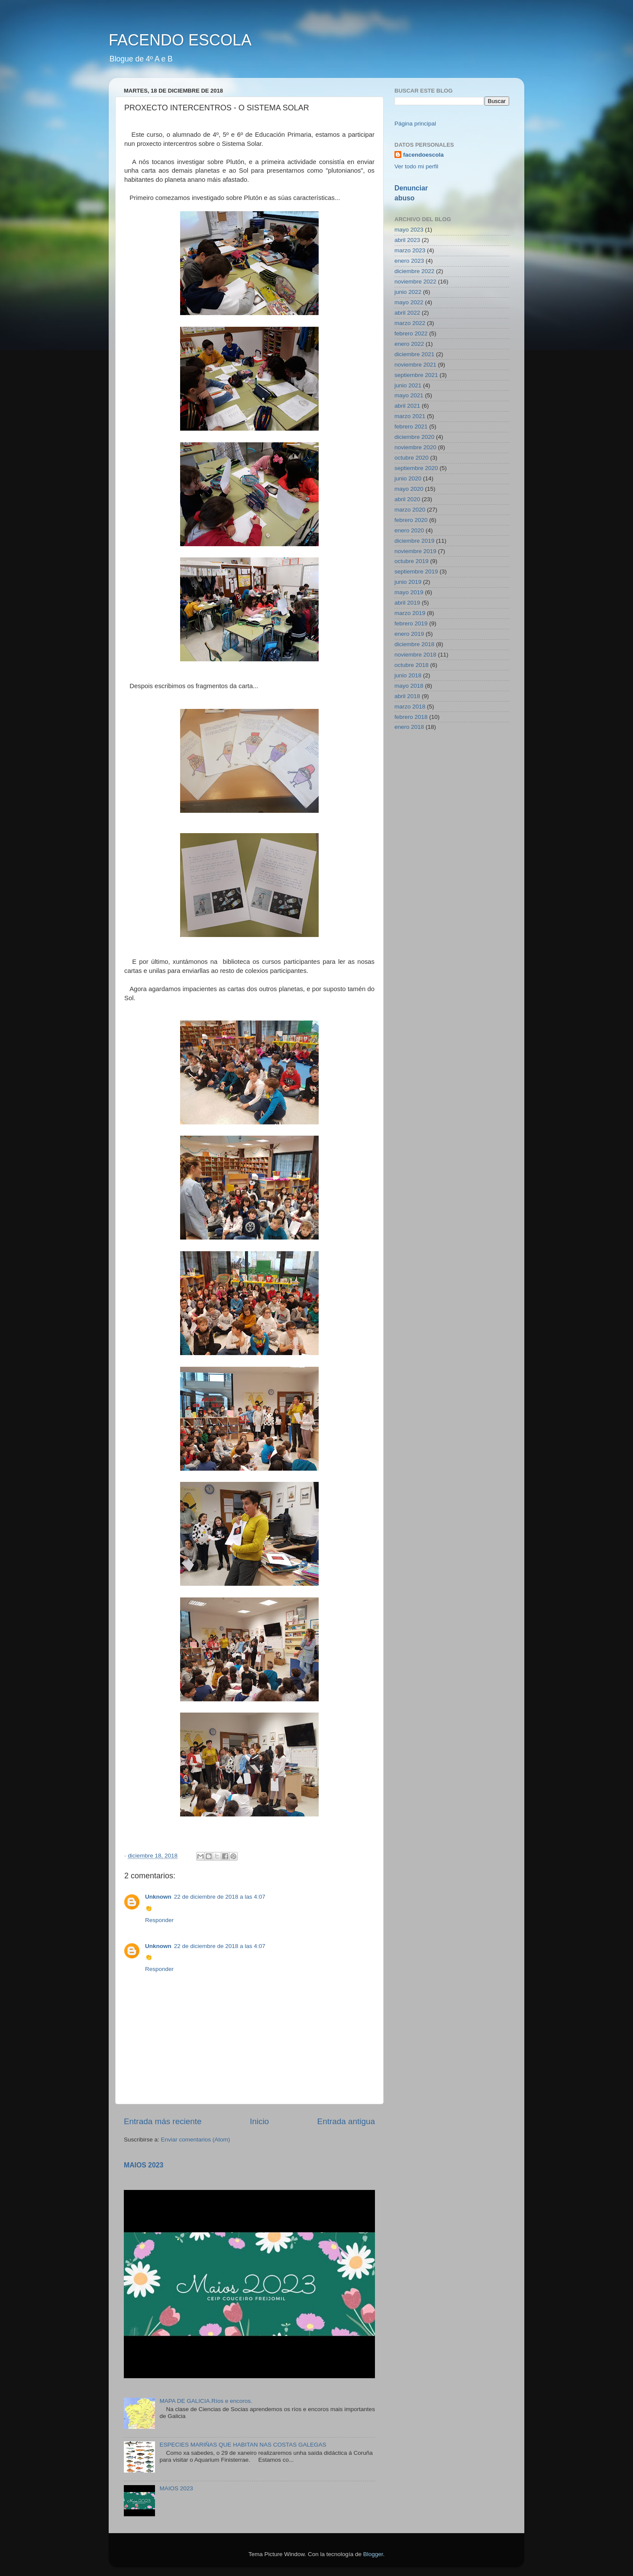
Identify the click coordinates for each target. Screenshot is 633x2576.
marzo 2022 (409, 323)
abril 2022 (407, 312)
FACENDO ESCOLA (180, 40)
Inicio (259, 2121)
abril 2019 (407, 602)
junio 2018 (407, 675)
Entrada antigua (346, 2121)
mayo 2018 (408, 686)
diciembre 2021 (414, 354)
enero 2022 (409, 344)
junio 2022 (407, 292)
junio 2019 (407, 582)
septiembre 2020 (416, 468)
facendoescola (423, 154)
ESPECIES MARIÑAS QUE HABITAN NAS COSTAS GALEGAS (242, 2444)
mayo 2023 (408, 229)
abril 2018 (407, 696)
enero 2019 (409, 634)
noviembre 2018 (415, 654)
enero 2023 (409, 261)
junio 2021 (407, 385)
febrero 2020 (411, 520)
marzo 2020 (409, 509)
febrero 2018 (411, 717)
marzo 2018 (409, 706)
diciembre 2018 (414, 644)
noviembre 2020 (415, 447)
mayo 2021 (408, 395)
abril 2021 (407, 405)
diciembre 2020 (414, 437)
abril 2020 (407, 499)
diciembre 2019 (414, 541)
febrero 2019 (411, 623)
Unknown (158, 1896)
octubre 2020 (411, 457)
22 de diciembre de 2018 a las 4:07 (219, 1896)
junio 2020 (407, 478)
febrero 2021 (411, 426)
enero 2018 (409, 727)
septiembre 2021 (416, 375)
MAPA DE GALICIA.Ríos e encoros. (205, 2401)
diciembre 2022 (414, 271)
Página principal (415, 123)
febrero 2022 (411, 333)
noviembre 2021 (415, 364)
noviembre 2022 (415, 281)
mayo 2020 (408, 489)
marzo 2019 (409, 613)
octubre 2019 (411, 561)
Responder (159, 1920)
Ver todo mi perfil (416, 166)
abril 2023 (407, 240)
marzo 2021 (409, 416)
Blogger (373, 2554)
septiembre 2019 (416, 571)
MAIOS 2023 (143, 2165)
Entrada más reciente (163, 2121)
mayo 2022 (408, 302)
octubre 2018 (411, 665)
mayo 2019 (408, 592)
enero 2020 (409, 530)
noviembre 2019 (415, 551)
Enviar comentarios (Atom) (195, 2139)
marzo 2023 (409, 250)
